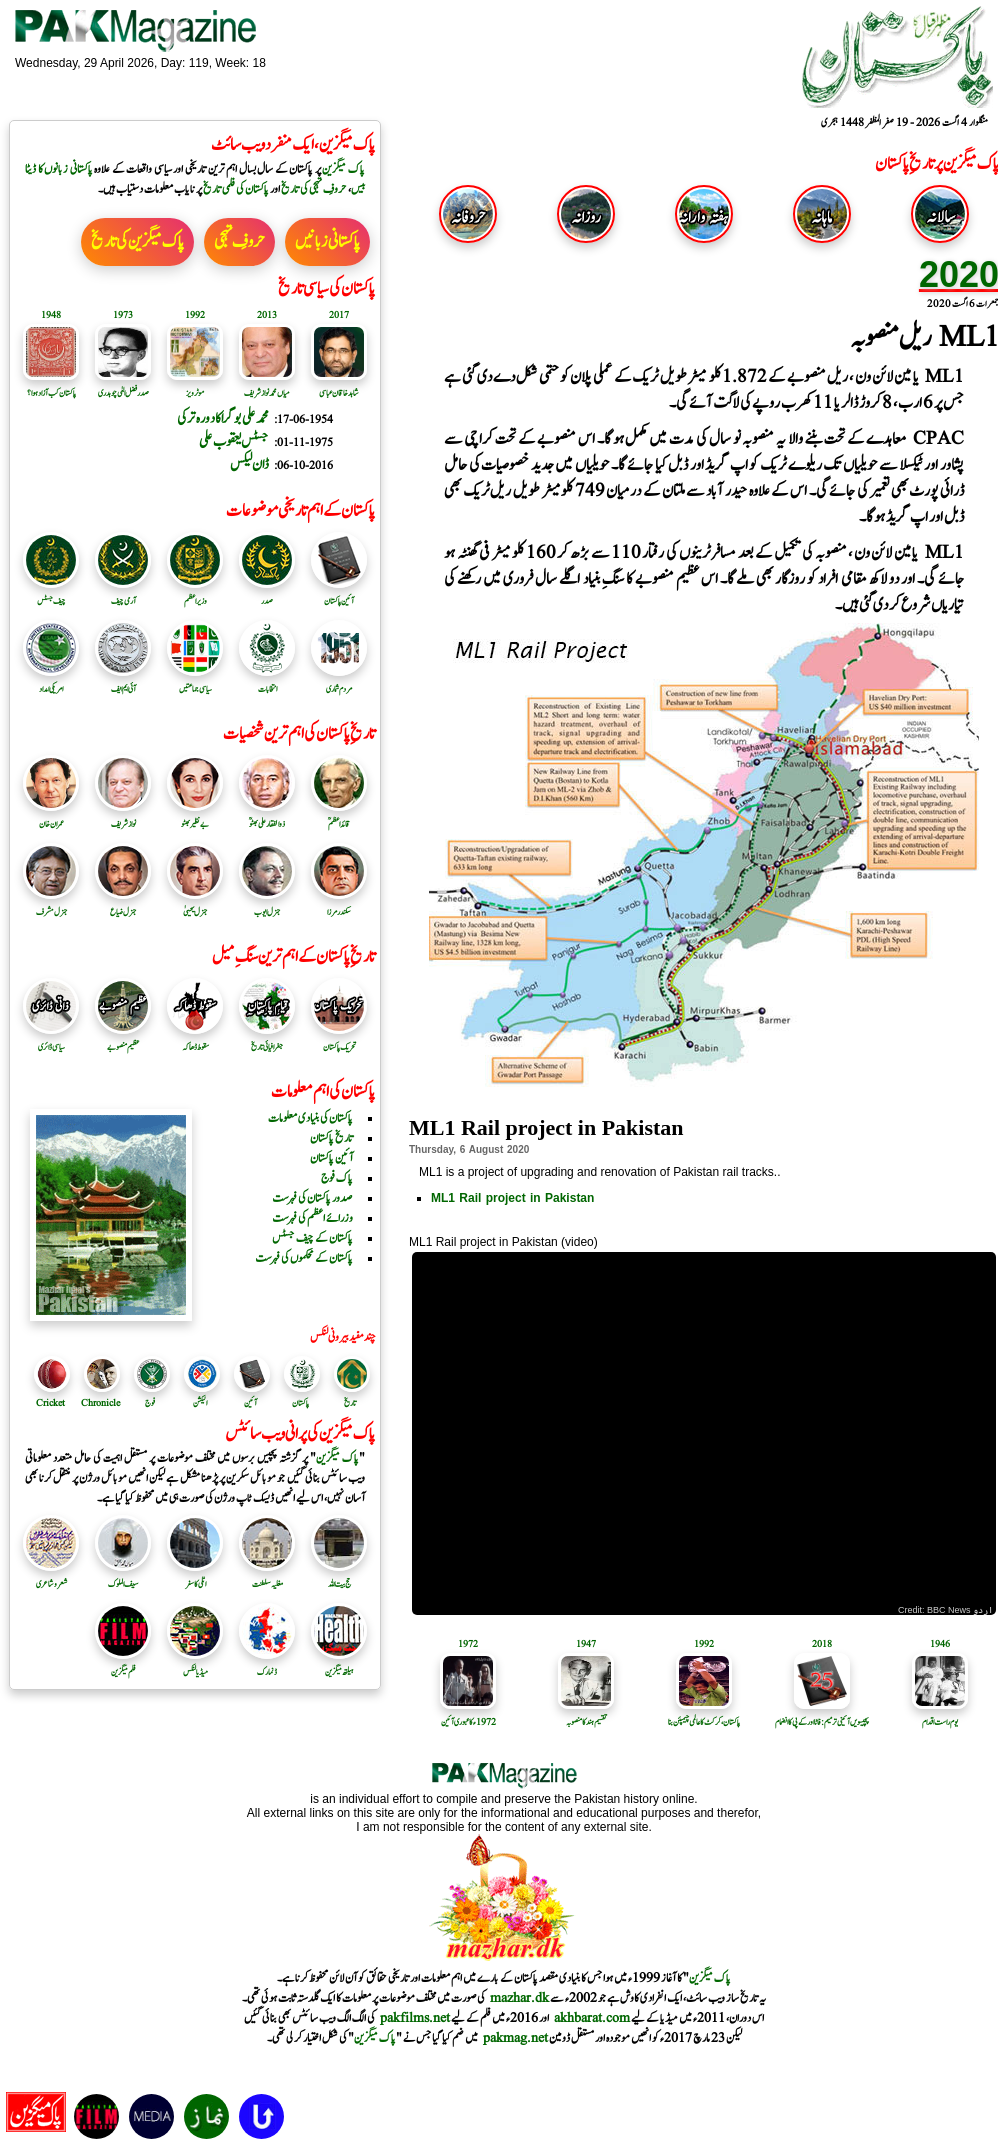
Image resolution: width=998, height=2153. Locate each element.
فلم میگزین (123, 1665)
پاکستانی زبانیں (327, 242)
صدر (267, 594)
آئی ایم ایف (123, 682)
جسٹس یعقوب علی (234, 441)
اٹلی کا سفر (195, 1577)
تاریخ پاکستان (331, 1138)
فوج (150, 1403)
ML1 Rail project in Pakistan (512, 1198)
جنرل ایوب (267, 905)
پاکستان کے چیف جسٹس (312, 1238)
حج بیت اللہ (339, 1577)
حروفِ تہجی (239, 242)
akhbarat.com (592, 2018)
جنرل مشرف (51, 905)
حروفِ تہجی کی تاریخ (314, 189)
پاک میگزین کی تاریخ (137, 242)
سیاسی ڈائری (51, 1040)
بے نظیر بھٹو (195, 817)
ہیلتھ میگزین (339, 1665)
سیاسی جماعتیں (195, 682)
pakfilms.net (415, 2018)
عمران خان (51, 817)
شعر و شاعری (51, 1577)
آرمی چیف (123, 594)
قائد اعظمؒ (339, 817)
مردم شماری (339, 682)
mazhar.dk (519, 1998)
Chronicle (100, 1403)
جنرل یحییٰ (195, 905)
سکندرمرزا (339, 905)
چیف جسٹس (51, 594)
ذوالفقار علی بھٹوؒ (267, 817)
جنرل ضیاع (123, 905)
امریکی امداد (51, 682)
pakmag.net (515, 2038)
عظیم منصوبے (123, 1040)
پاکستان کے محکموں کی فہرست (304, 1258)
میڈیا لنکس (195, 1665)
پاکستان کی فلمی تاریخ (235, 189)
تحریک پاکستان (339, 1040)
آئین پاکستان (339, 594)
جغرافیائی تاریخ (267, 1040)
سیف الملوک (123, 1577)
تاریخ (350, 1403)
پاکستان (300, 1403)
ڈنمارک (267, 1665)
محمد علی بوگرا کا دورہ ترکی (223, 418)
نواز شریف (123, 817)
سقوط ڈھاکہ (195, 1040)
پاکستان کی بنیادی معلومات (310, 1118)
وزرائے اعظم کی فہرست (312, 1218)
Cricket (50, 1403)
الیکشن (200, 1403)
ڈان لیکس (249, 464)
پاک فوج (337, 1178)
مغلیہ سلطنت (267, 1577)
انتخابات (267, 682)
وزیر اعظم (195, 594)
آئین (250, 1403)
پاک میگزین (343, 169)
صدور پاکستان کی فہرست (312, 1198)
